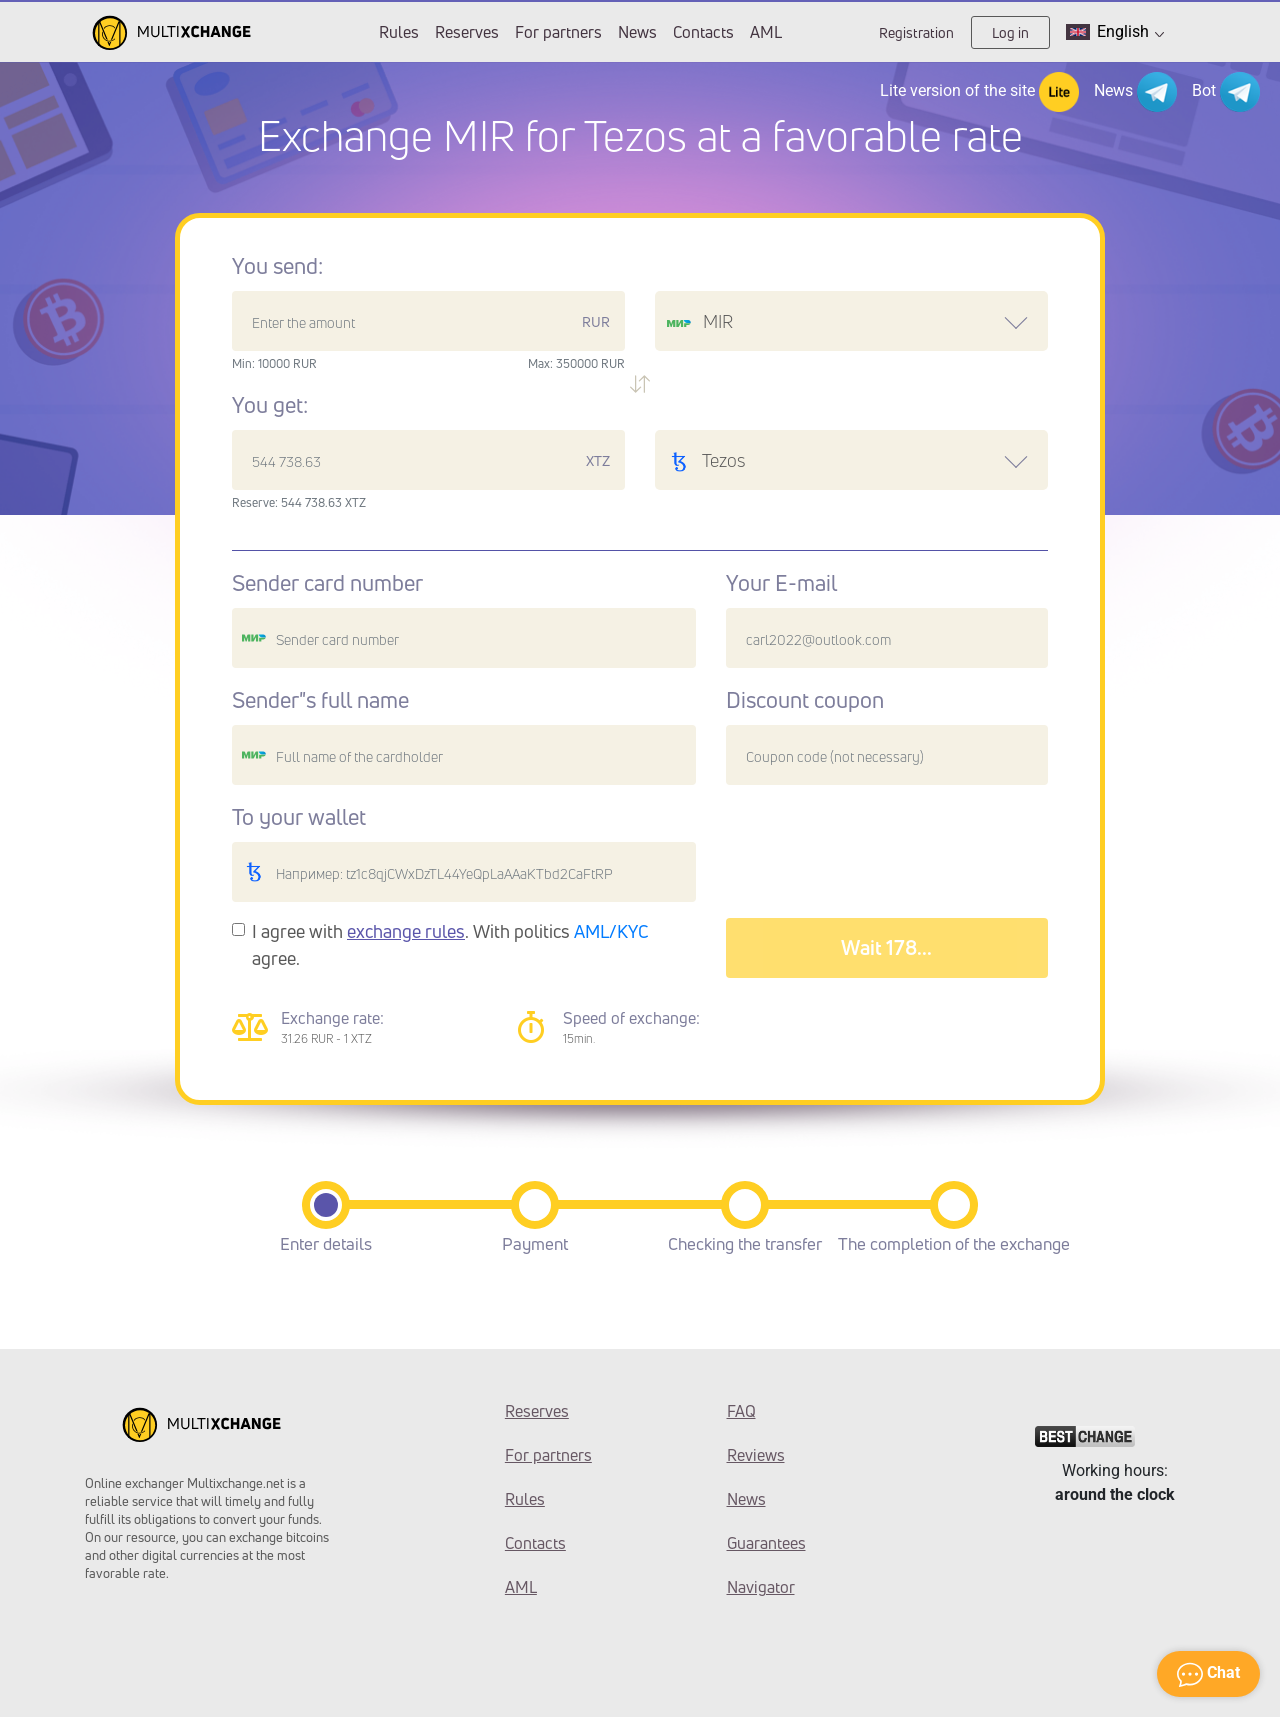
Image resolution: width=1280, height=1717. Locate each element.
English (1115, 32)
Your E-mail (781, 583)
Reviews (756, 1455)
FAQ (741, 1411)
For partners (558, 32)
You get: (270, 405)
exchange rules (406, 931)
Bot (1226, 92)
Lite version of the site (979, 92)
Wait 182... (886, 947)
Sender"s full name (320, 700)
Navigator (761, 1587)
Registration (916, 32)
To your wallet (299, 817)
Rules (399, 32)
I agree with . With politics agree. (450, 944)
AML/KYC (611, 931)
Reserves (467, 32)
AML (766, 32)
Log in (1010, 32)
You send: (277, 266)
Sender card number (327, 583)
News (637, 32)
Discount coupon (805, 700)
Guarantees (766, 1543)
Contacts (703, 32)
